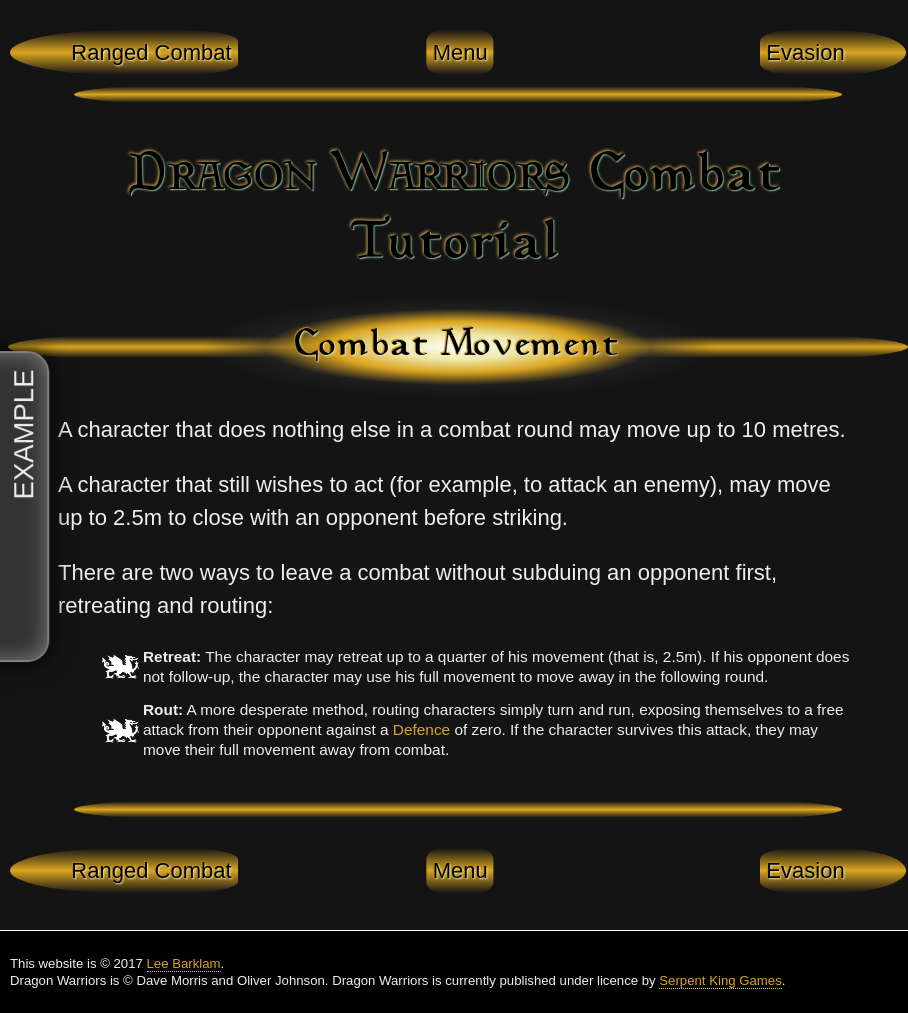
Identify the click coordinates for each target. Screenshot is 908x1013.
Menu (460, 52)
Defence (421, 729)
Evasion (805, 52)
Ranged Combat (151, 52)
